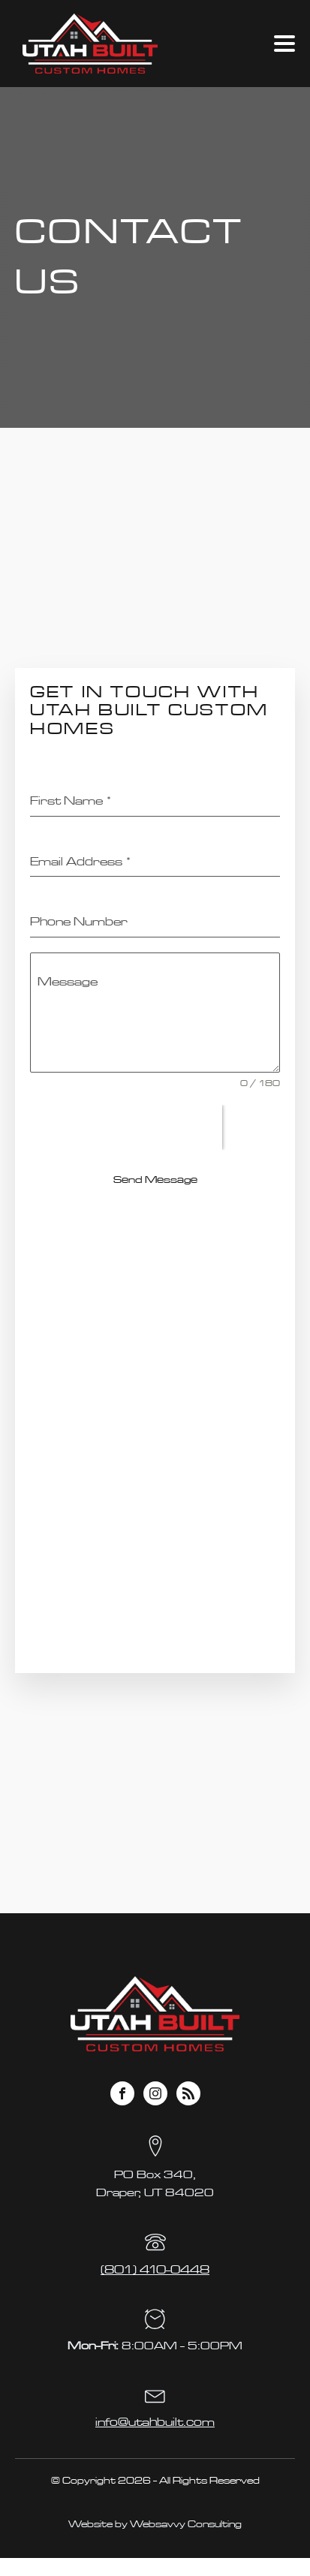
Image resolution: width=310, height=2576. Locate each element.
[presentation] (126, 1127)
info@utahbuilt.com (155, 2422)
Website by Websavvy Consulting (155, 2524)
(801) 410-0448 (155, 2269)
